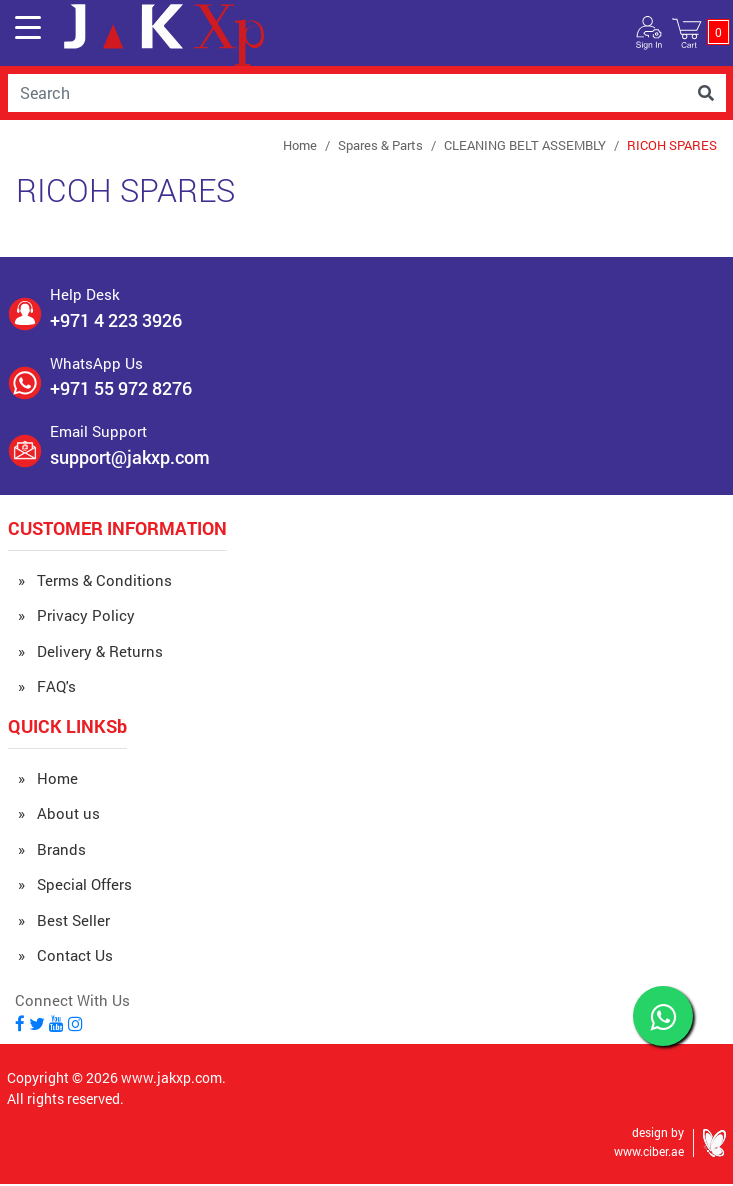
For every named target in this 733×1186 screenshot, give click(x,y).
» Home (48, 778)
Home (300, 145)
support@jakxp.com (130, 457)
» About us (59, 813)
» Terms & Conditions (95, 580)
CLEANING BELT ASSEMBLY (525, 145)
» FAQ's (47, 686)
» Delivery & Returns (90, 651)
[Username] (347, 93)
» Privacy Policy (76, 615)
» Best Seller (64, 920)
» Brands (52, 849)
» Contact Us (65, 955)
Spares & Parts (380, 145)
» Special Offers (75, 884)
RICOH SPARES (672, 145)
